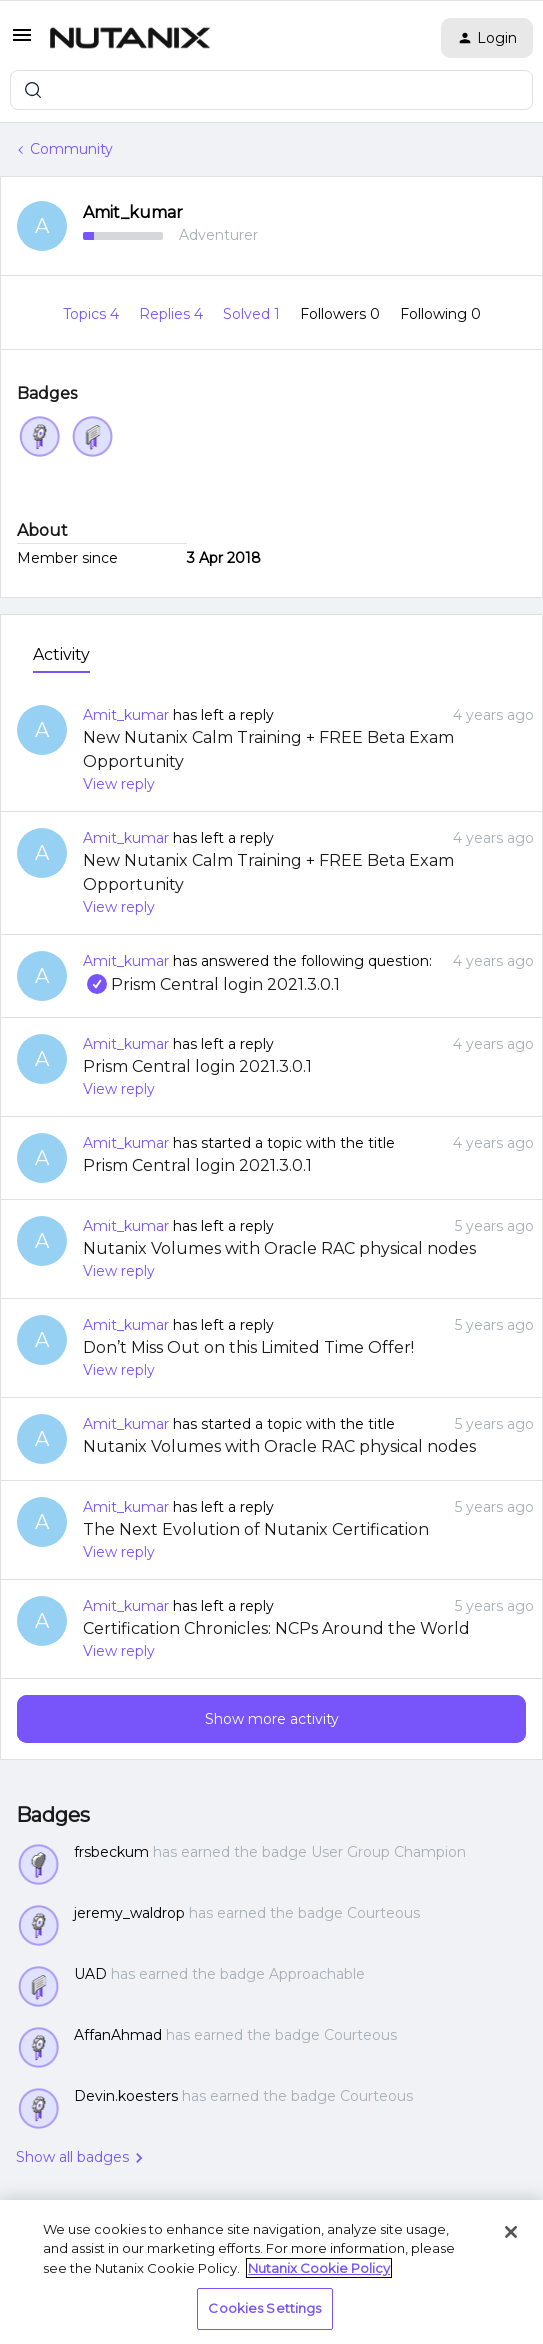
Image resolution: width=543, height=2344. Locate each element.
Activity (61, 654)
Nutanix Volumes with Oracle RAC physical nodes (279, 1248)
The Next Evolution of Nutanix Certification (256, 1529)
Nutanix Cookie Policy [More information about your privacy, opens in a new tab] (319, 2268)
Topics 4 (93, 314)
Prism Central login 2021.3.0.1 (211, 984)
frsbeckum (111, 1852)
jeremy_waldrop (129, 1913)
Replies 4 (173, 314)
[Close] (511, 2232)
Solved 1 (253, 314)
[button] (22, 42)
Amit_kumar (133, 212)
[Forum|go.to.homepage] (130, 38)
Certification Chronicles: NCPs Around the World (276, 1628)
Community (71, 149)
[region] (271, 2272)
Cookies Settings (264, 2308)
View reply (119, 784)
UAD (90, 1974)
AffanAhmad (118, 2035)
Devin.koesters (126, 2096)
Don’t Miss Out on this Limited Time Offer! (248, 1347)
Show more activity (272, 1719)
